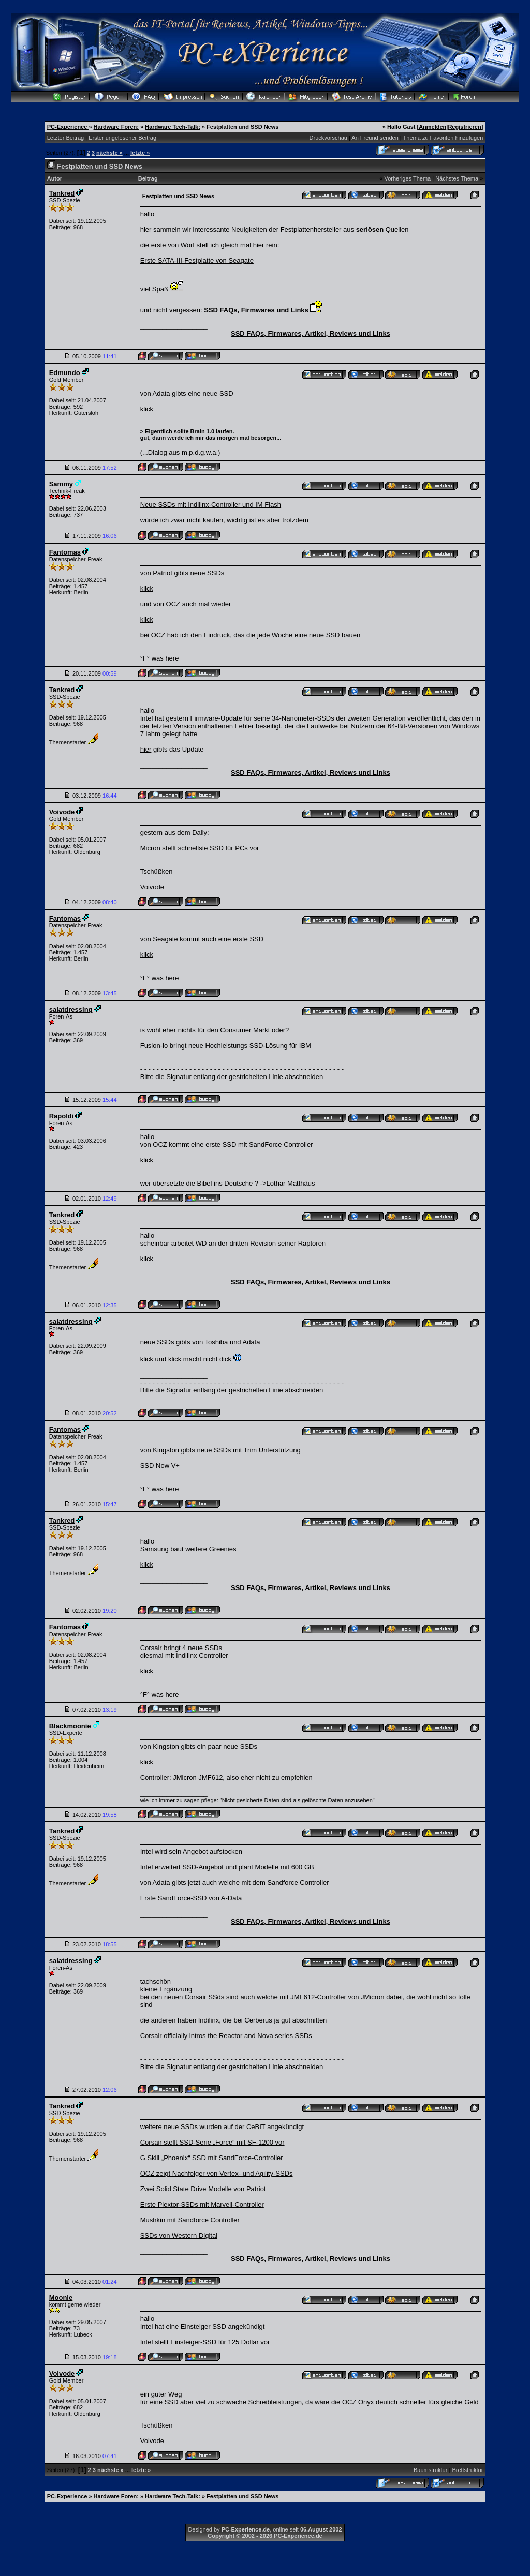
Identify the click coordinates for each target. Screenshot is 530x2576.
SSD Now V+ (160, 1466)
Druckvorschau (328, 137)
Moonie (61, 2297)
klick (146, 409)
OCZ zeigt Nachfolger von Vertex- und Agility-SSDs (216, 2173)
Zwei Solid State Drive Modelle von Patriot (203, 2189)
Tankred (62, 193)
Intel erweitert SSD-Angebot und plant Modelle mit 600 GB (227, 1867)
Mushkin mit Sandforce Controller (190, 2220)
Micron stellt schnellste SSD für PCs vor (199, 848)
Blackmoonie (70, 1726)
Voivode (62, 812)
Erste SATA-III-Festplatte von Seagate (197, 260)
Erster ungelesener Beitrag (122, 137)
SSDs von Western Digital (178, 2235)
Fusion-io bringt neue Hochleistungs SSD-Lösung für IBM (225, 1046)
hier (146, 749)
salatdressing (71, 1009)
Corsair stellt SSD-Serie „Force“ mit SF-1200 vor (212, 2142)
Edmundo (64, 373)
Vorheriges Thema (407, 178)
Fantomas (65, 552)
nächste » (109, 152)
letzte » (140, 152)
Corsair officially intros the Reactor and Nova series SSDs (226, 2036)
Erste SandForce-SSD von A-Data (191, 1898)
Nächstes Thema (456, 178)
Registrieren (464, 127)
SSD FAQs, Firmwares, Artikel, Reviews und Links (310, 333)
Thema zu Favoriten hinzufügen (443, 137)
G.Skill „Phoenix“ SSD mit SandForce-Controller (211, 2158)
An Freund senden (375, 137)
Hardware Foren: (116, 127)
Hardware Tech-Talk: (172, 127)
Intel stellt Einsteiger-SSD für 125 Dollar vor (205, 2342)
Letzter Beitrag (65, 137)
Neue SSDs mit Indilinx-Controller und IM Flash (210, 504)
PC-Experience (68, 127)
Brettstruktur (467, 2470)
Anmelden (432, 127)
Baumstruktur (430, 2470)
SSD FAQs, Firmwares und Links (256, 310)
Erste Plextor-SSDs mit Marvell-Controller (202, 2204)
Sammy (61, 484)
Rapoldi (61, 1116)
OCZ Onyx (358, 2402)
